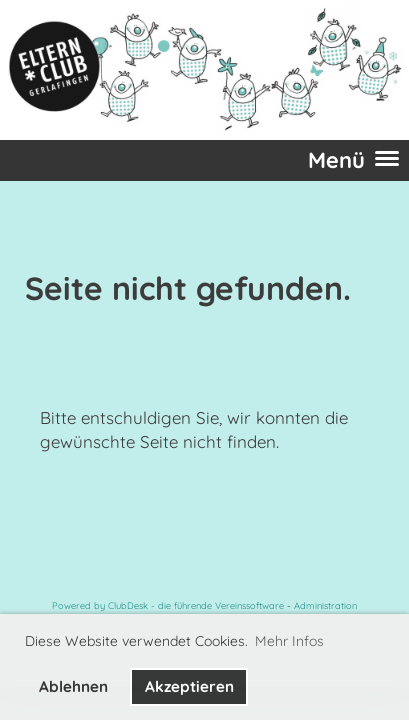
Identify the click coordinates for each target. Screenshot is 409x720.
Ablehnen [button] (73, 686)
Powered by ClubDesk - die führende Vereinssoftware (168, 605)
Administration (325, 605)
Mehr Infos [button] (289, 641)
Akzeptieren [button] (189, 686)
